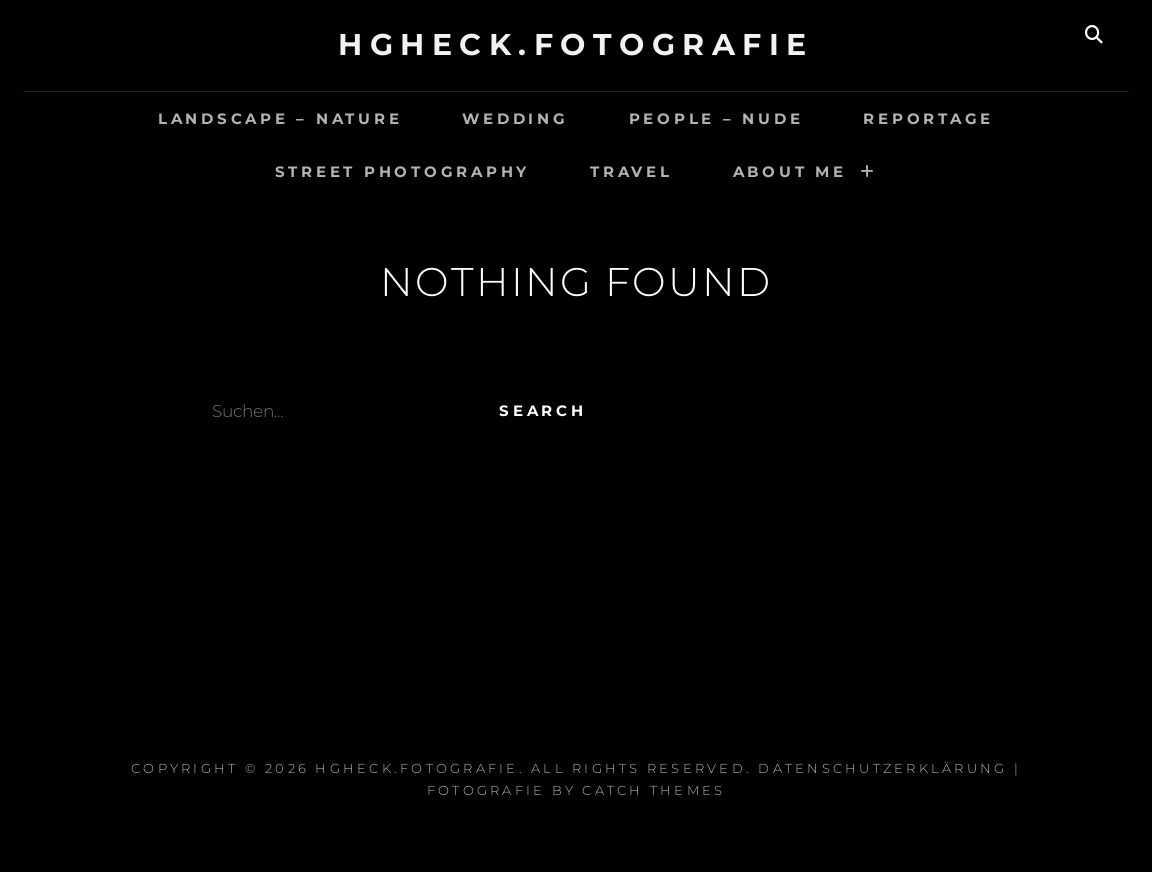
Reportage (928, 118)
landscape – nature (280, 118)
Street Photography (403, 171)
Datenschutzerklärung (882, 768)
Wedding (515, 118)
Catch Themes (653, 790)
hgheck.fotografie (576, 44)
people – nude (716, 118)
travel (631, 171)
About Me (790, 171)
